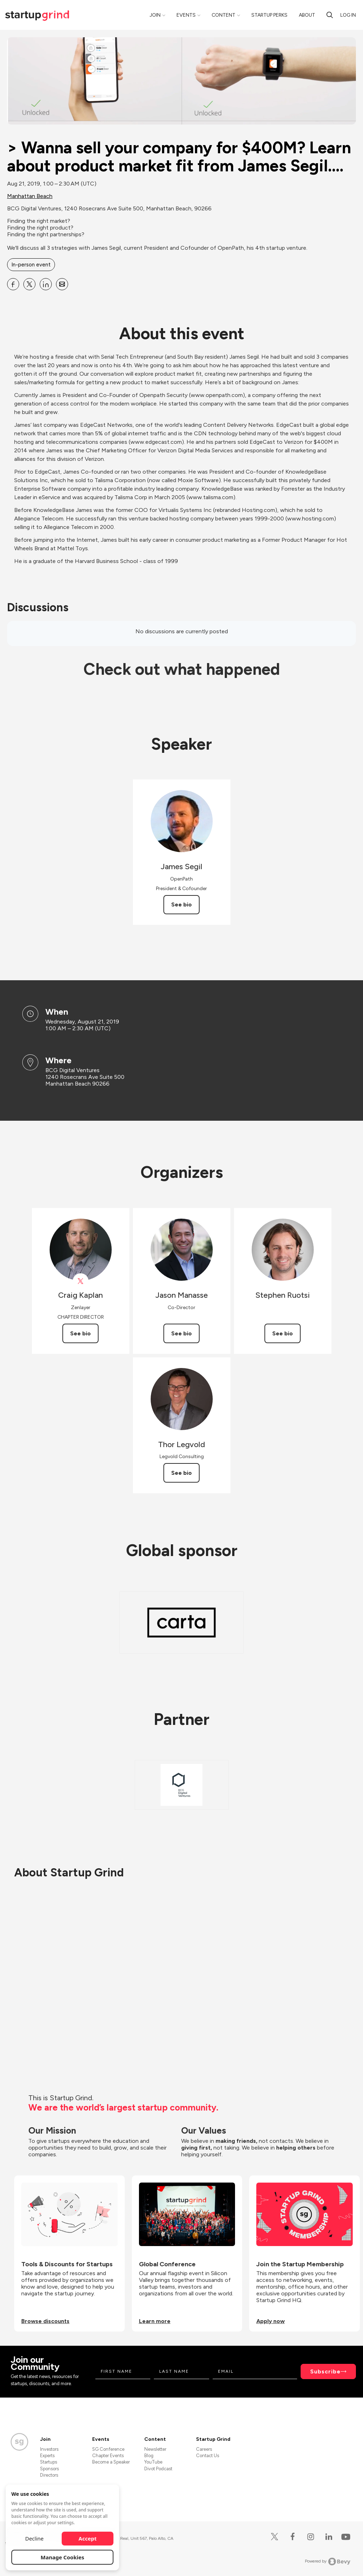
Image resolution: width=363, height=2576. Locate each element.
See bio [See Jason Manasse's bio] (181, 1333)
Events (186, 15)
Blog (148, 2455)
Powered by (328, 2561)
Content (223, 15)
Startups (48, 2462)
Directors (49, 2475)
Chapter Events (108, 2455)
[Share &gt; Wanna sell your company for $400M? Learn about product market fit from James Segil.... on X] (29, 284)
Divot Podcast (158, 2468)
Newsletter (155, 2449)
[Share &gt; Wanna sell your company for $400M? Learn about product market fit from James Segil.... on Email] (62, 284)
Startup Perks (269, 15)
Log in (348, 15)
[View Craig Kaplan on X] (81, 1281)
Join (155, 15)
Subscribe (325, 2371)
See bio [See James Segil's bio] (181, 904)
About (307, 15)
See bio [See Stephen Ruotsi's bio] (282, 1333)
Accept (88, 2538)
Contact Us (207, 2455)
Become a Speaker (111, 2462)
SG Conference (108, 2449)
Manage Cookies (62, 2557)
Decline (34, 2538)
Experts (47, 2455)
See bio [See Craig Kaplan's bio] (80, 1333)
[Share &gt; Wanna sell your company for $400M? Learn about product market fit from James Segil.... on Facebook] (13, 284)
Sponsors (49, 2468)
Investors (49, 2449)
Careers (204, 2449)
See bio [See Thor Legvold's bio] (181, 1472)
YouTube (153, 2462)
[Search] (330, 15)
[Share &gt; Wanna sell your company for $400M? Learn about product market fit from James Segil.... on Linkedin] (45, 284)
